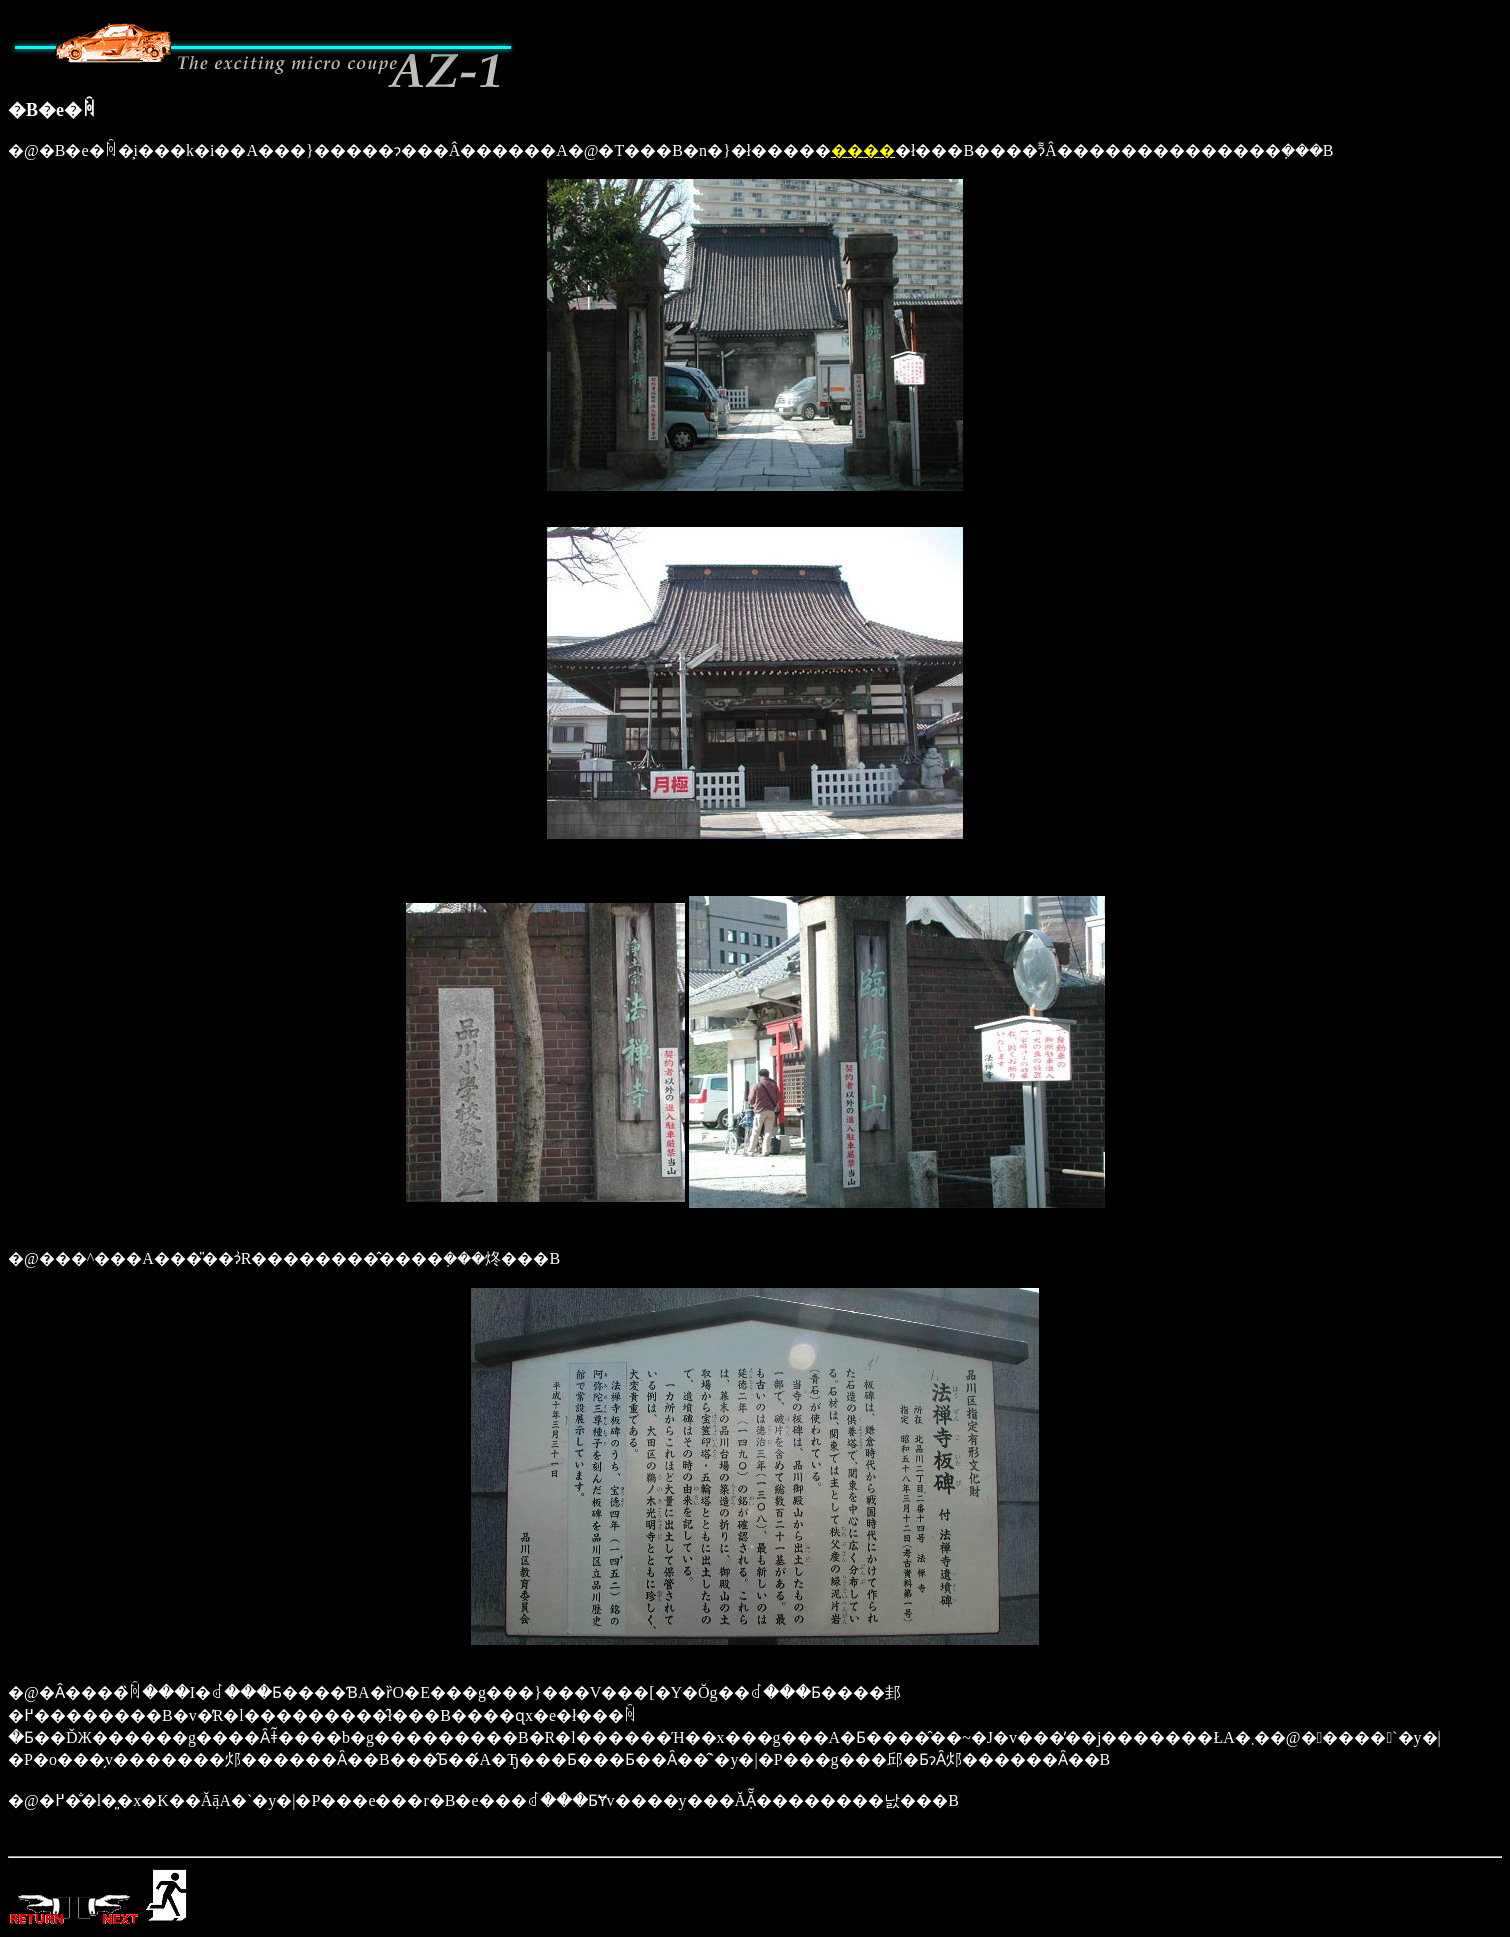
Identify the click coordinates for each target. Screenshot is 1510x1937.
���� (863, 150)
